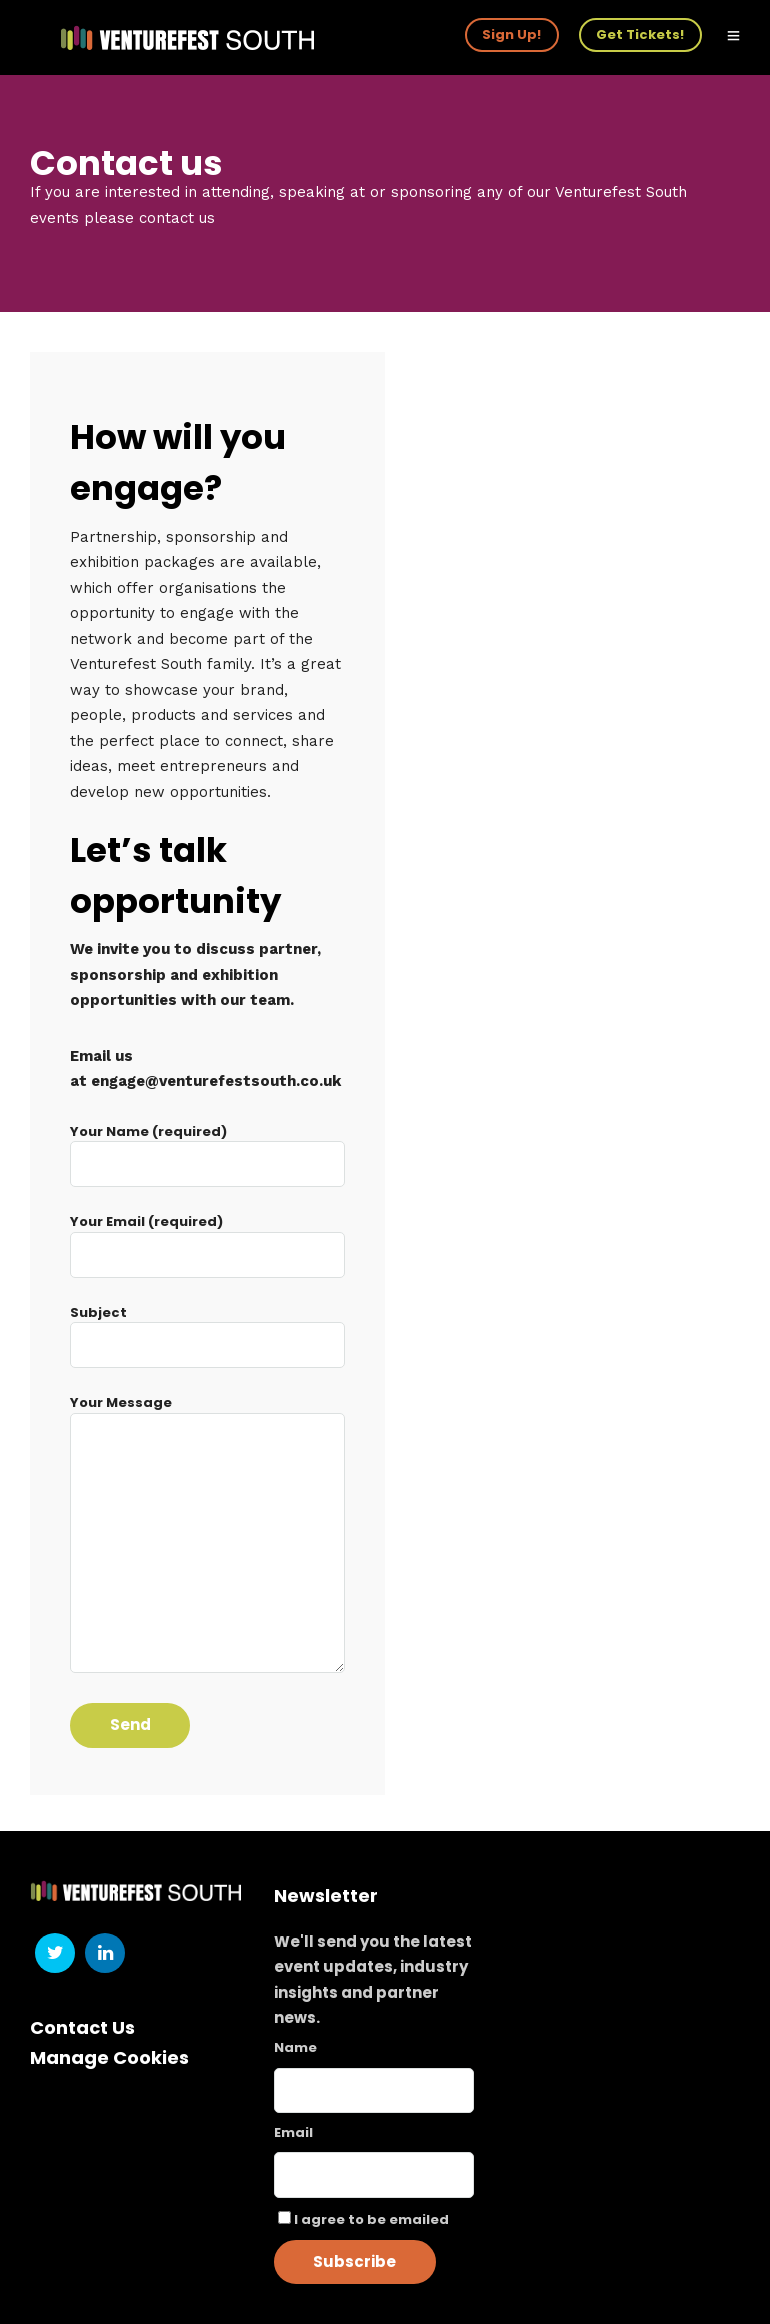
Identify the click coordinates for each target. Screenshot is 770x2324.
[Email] (374, 2175)
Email (293, 2132)
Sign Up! (511, 34)
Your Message (207, 1535)
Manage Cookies (109, 2057)
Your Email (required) (207, 1238)
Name (295, 2047)
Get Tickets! (640, 34)
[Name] (374, 2090)
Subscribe (354, 2261)
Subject (207, 1329)
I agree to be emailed (371, 2219)
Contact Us (82, 2027)
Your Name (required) (207, 1148)
